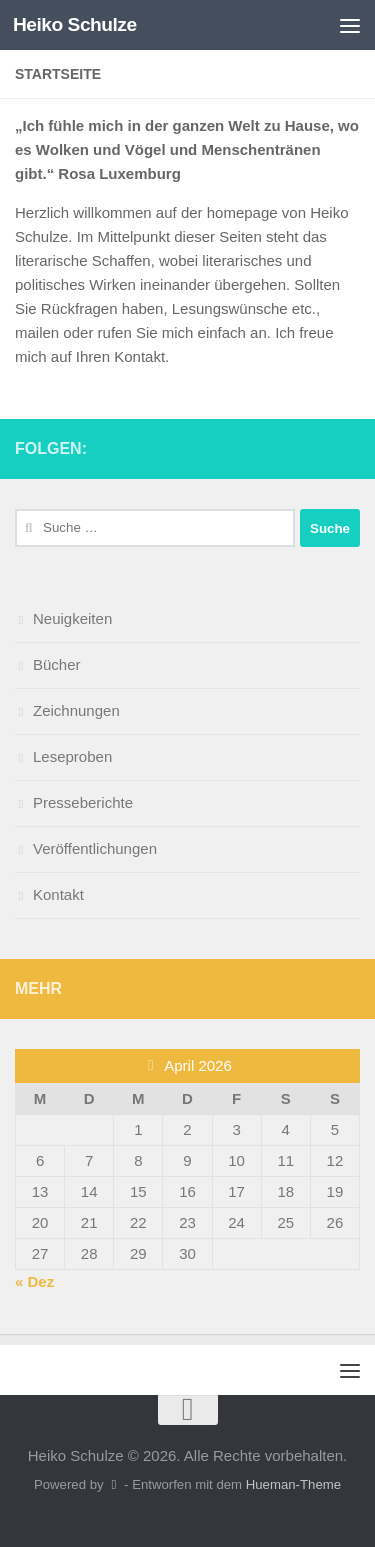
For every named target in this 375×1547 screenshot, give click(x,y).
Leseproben (72, 756)
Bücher (57, 664)
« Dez (34, 1281)
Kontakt (58, 894)
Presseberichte (83, 802)
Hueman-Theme (293, 1484)
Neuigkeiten (72, 618)
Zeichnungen (76, 710)
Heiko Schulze (75, 24)
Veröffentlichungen (95, 848)
